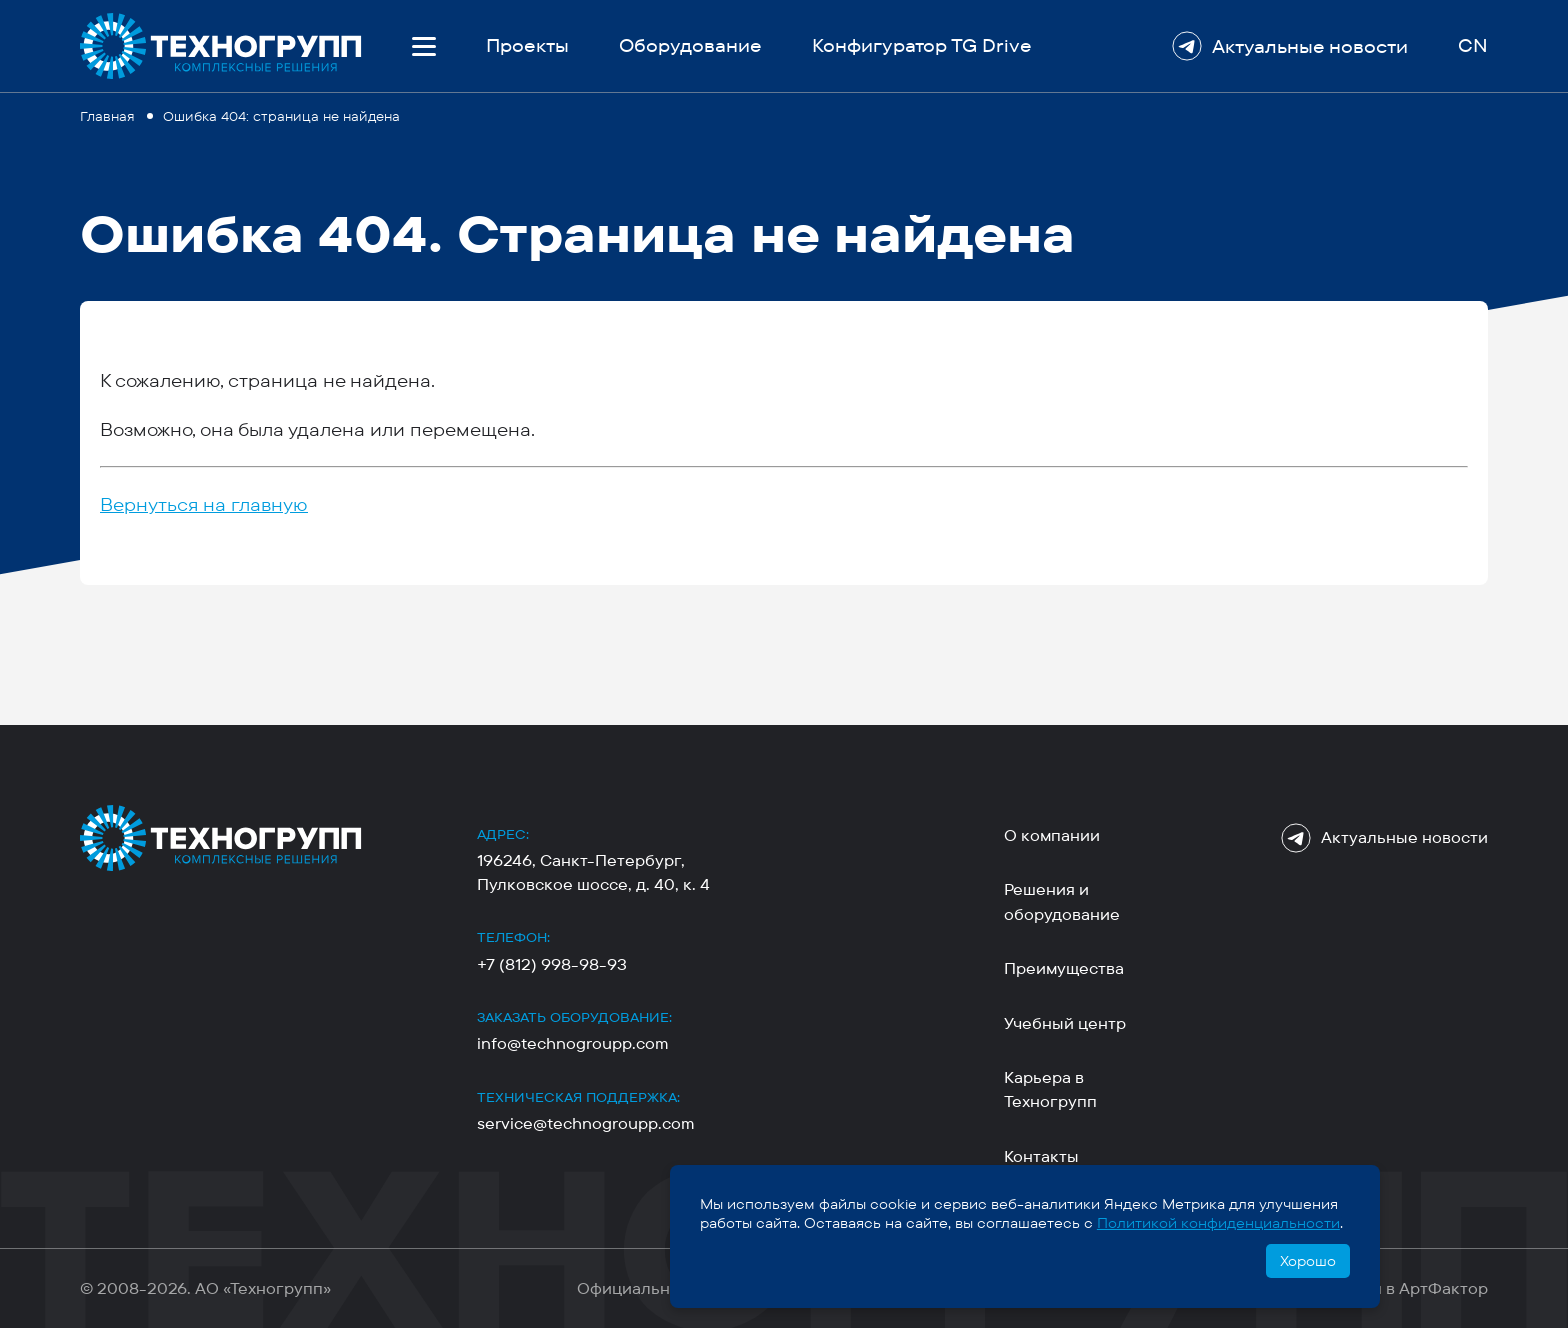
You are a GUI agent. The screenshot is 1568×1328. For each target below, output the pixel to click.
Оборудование (690, 45)
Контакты (1041, 1156)
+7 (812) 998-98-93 (552, 964)
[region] (784, 114)
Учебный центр (1065, 1023)
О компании (1052, 835)
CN (1473, 45)
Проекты (527, 45)
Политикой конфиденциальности (1218, 1223)
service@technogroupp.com (586, 1123)
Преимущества (1064, 968)
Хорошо (1308, 1261)
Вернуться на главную (204, 504)
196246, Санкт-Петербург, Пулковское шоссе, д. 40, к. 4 (593, 872)
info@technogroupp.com (573, 1043)
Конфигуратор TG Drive (922, 45)
